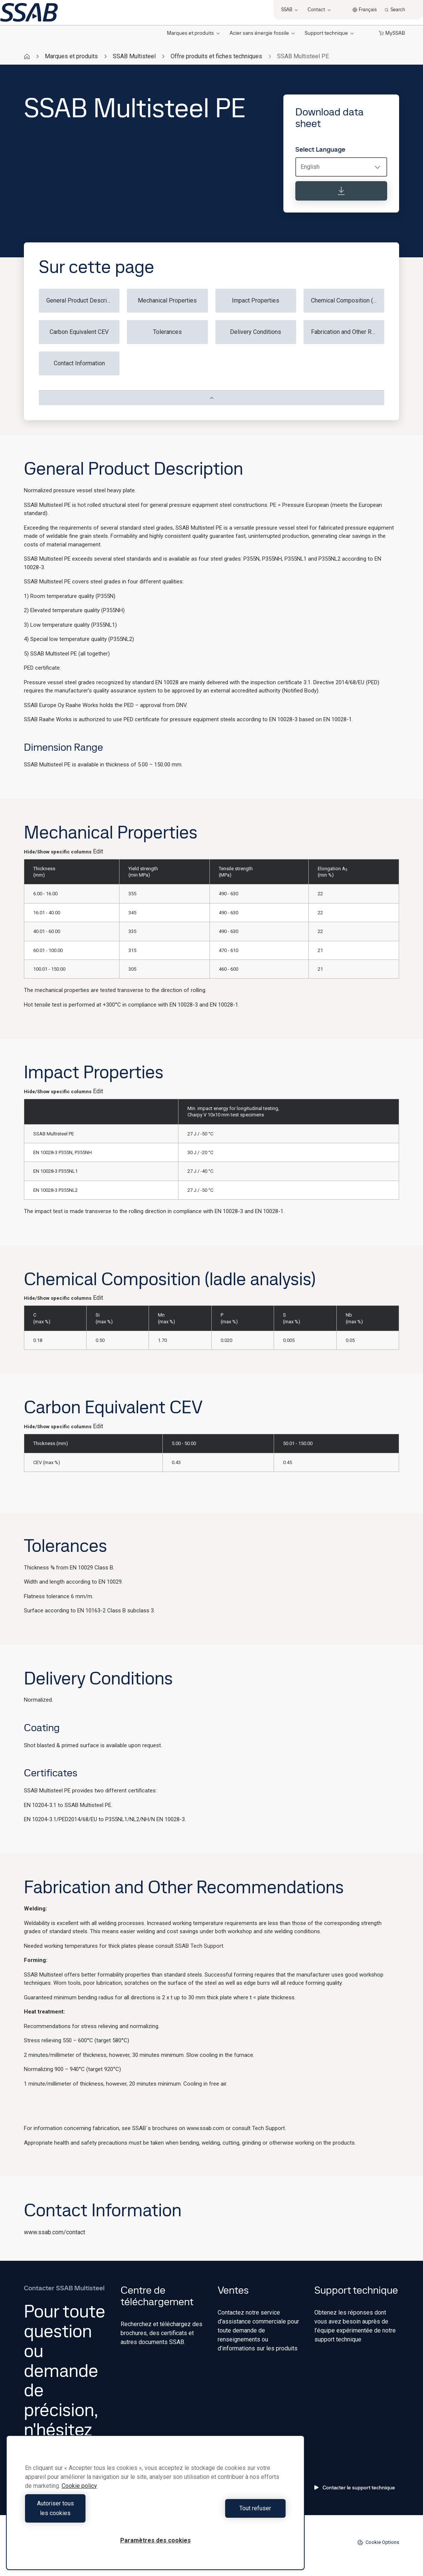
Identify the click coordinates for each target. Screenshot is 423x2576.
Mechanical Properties (167, 300)
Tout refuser (222, 2513)
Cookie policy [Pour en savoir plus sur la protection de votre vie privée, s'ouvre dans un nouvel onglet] (79, 2495)
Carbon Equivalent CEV (79, 331)
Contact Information (79, 363)
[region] (155, 2507)
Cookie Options (378, 2542)
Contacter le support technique (354, 2487)
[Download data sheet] (341, 191)
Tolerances (167, 331)
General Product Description (82, 300)
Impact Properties (255, 300)
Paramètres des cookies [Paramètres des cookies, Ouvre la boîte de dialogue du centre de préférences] (155, 2540)
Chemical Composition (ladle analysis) (347, 300)
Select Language (320, 149)
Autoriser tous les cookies (88, 2513)
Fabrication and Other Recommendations (347, 331)
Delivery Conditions (255, 331)
